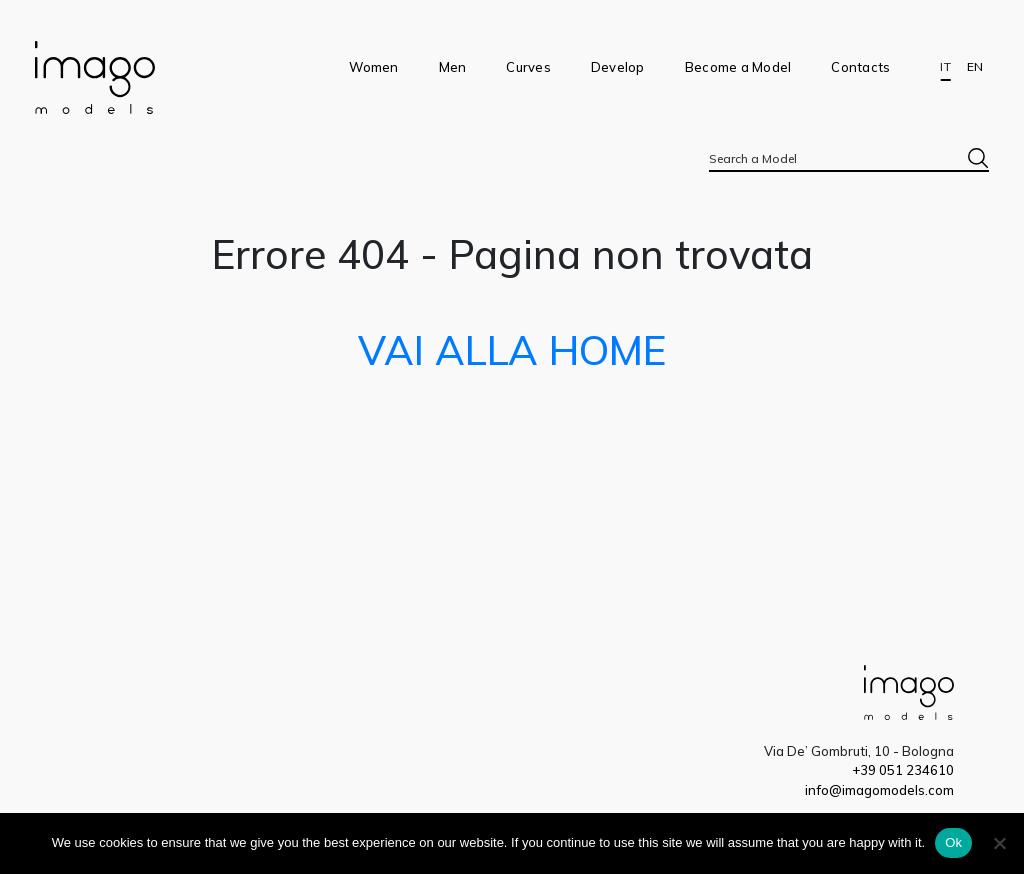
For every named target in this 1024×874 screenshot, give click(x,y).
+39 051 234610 (903, 770)
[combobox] (849, 158)
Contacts (860, 67)
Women (373, 67)
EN (975, 67)
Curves (528, 67)
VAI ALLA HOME (512, 350)
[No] (999, 843)
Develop (618, 67)
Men (453, 67)
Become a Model (738, 67)
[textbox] (849, 158)
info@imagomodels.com (879, 790)
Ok (953, 842)
